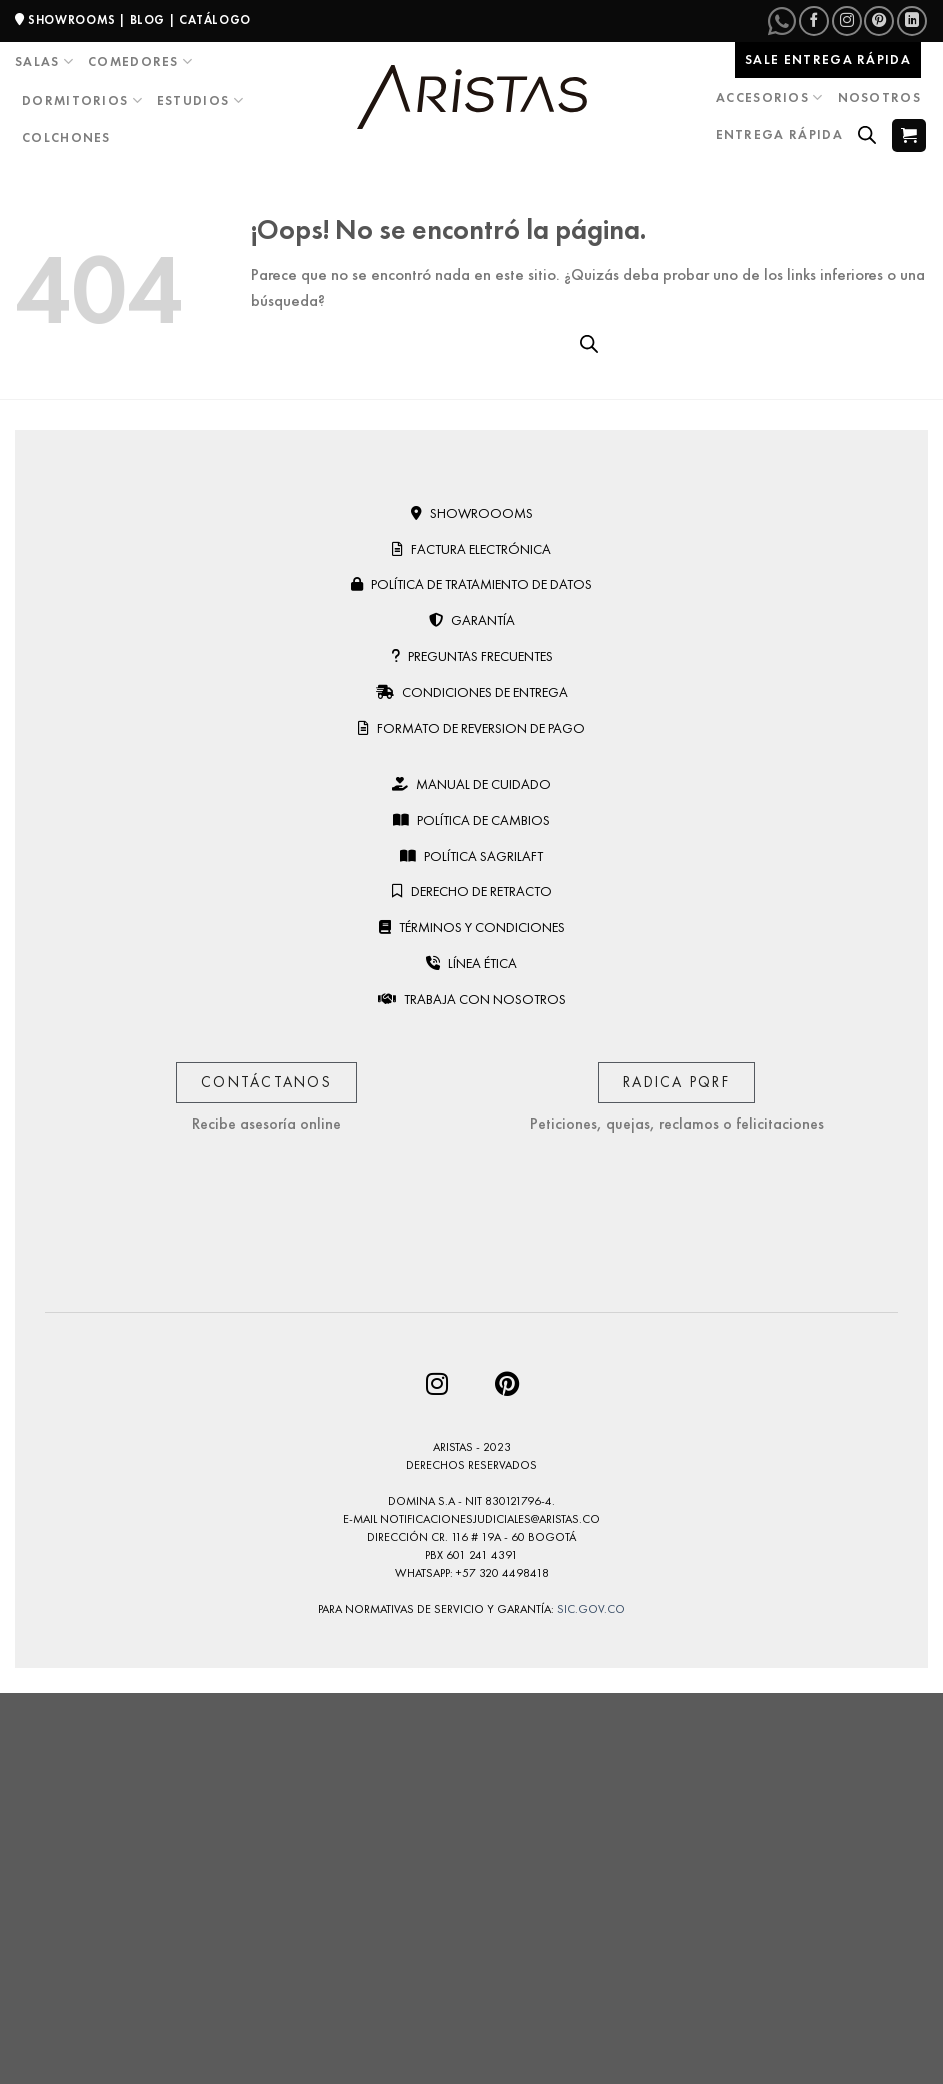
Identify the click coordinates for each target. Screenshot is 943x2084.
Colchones (66, 137)
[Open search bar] (867, 135)
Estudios (200, 100)
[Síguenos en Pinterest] (879, 21)
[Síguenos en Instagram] (847, 21)
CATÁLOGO (215, 20)
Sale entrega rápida (828, 59)
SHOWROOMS (72, 20)
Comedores (140, 61)
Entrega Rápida (779, 134)
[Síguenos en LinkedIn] (912, 21)
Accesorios (770, 97)
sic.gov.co (591, 1609)
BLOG (147, 20)
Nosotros (879, 97)
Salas (44, 61)
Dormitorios (82, 100)
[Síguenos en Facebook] (814, 21)
